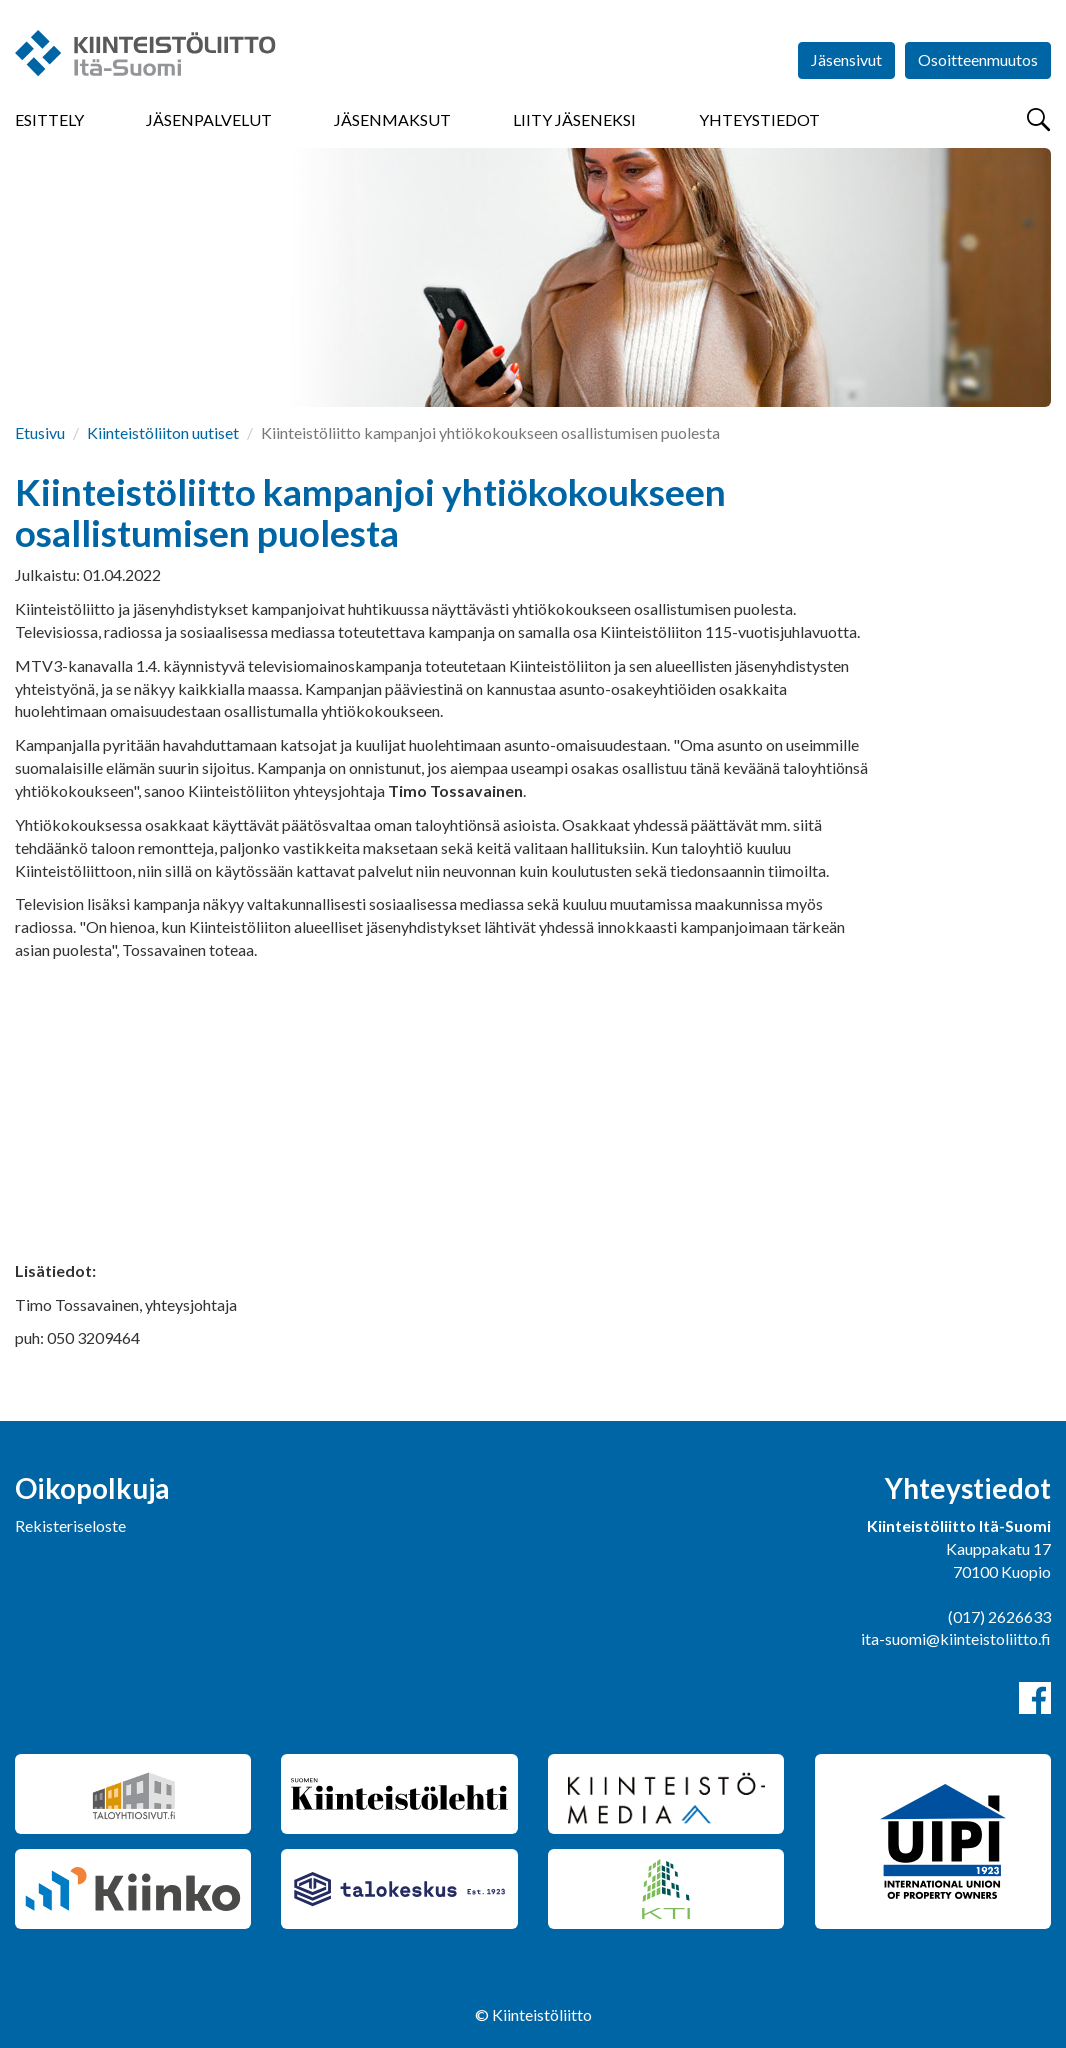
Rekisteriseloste (70, 1525)
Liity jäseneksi (574, 119)
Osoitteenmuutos (978, 59)
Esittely (49, 119)
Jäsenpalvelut (209, 119)
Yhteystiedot (759, 119)
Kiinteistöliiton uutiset (163, 432)
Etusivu (40, 432)
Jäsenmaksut (392, 119)
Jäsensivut (846, 59)
